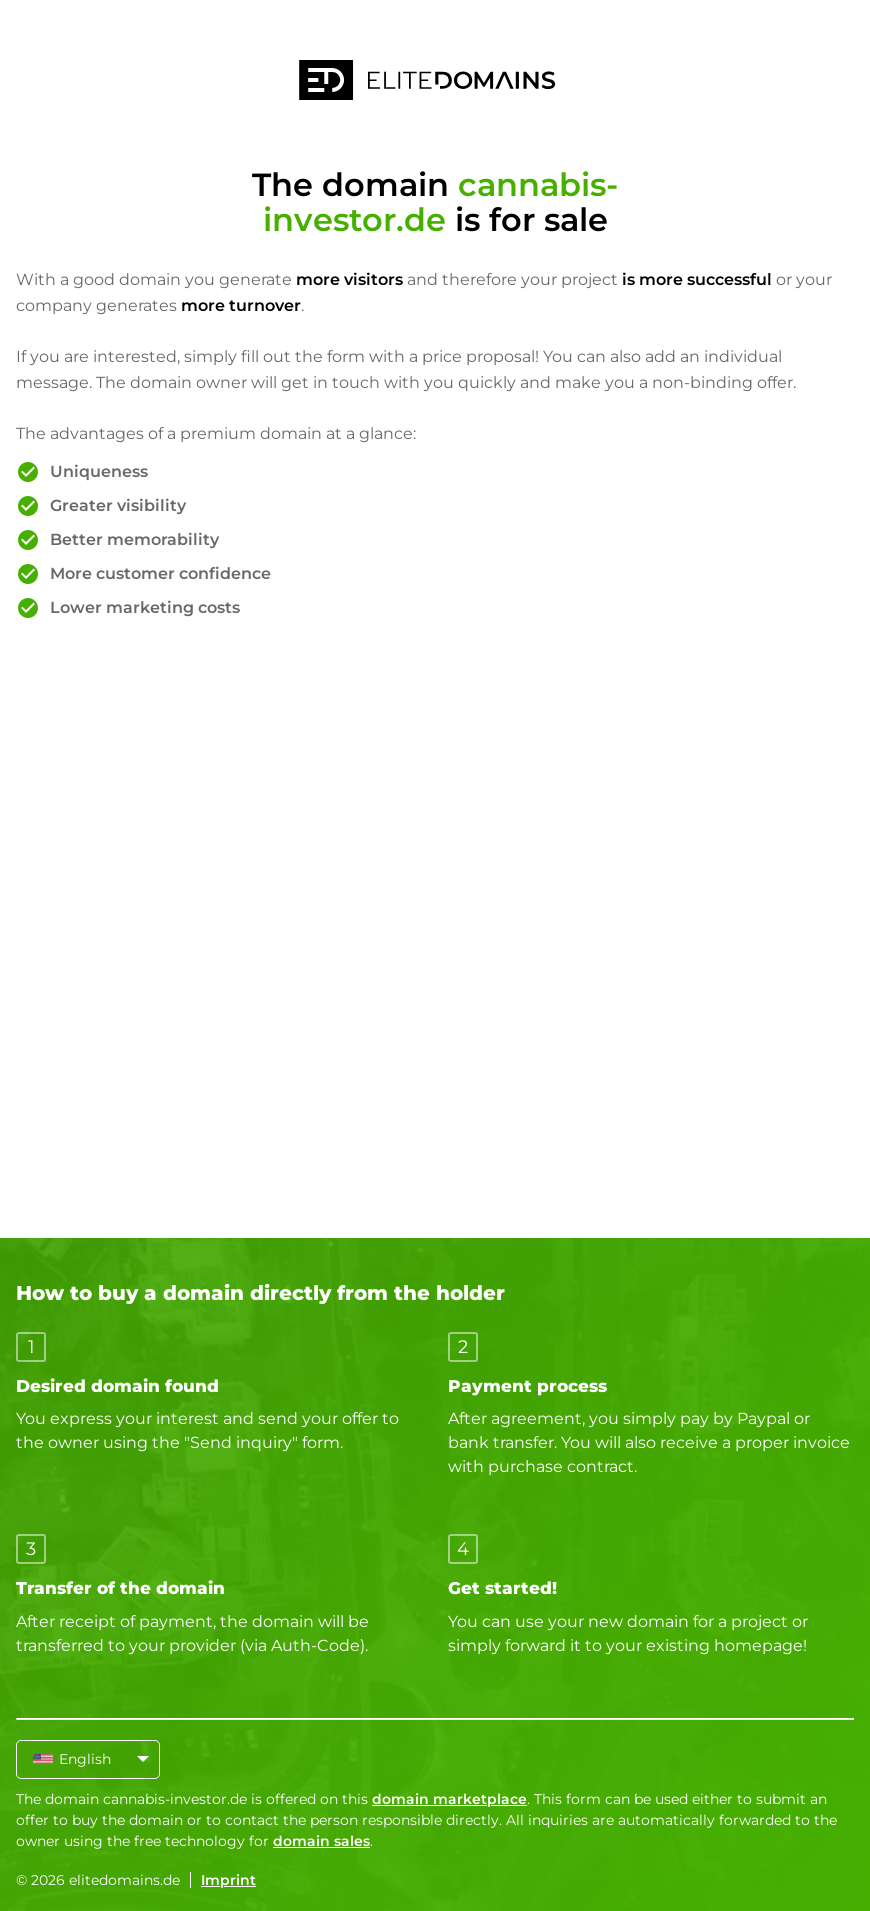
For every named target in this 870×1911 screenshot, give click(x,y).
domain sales (321, 1841)
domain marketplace (449, 1799)
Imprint (228, 1880)
